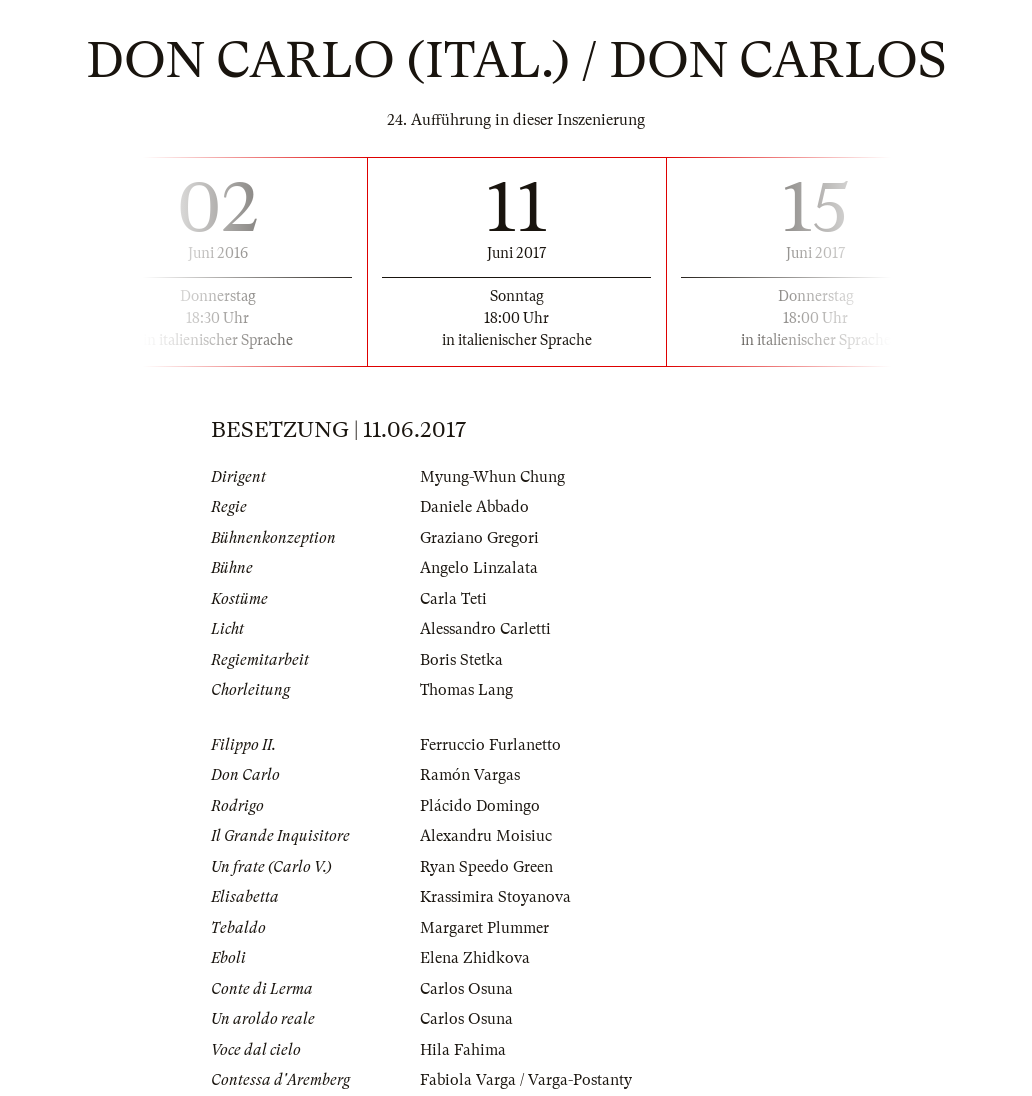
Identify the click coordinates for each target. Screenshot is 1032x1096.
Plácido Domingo (480, 806)
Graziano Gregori (479, 538)
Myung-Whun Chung (492, 477)
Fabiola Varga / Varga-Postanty (526, 1080)
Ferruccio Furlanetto (490, 745)
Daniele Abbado (474, 507)
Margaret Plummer (484, 928)
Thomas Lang (466, 690)
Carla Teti (453, 599)
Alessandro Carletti (485, 629)
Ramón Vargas (470, 775)
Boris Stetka (461, 660)
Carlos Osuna (466, 989)
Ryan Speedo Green (486, 867)
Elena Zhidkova (475, 958)
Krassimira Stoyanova (495, 897)
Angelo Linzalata (479, 568)
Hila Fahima (463, 1050)
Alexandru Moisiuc (486, 836)
